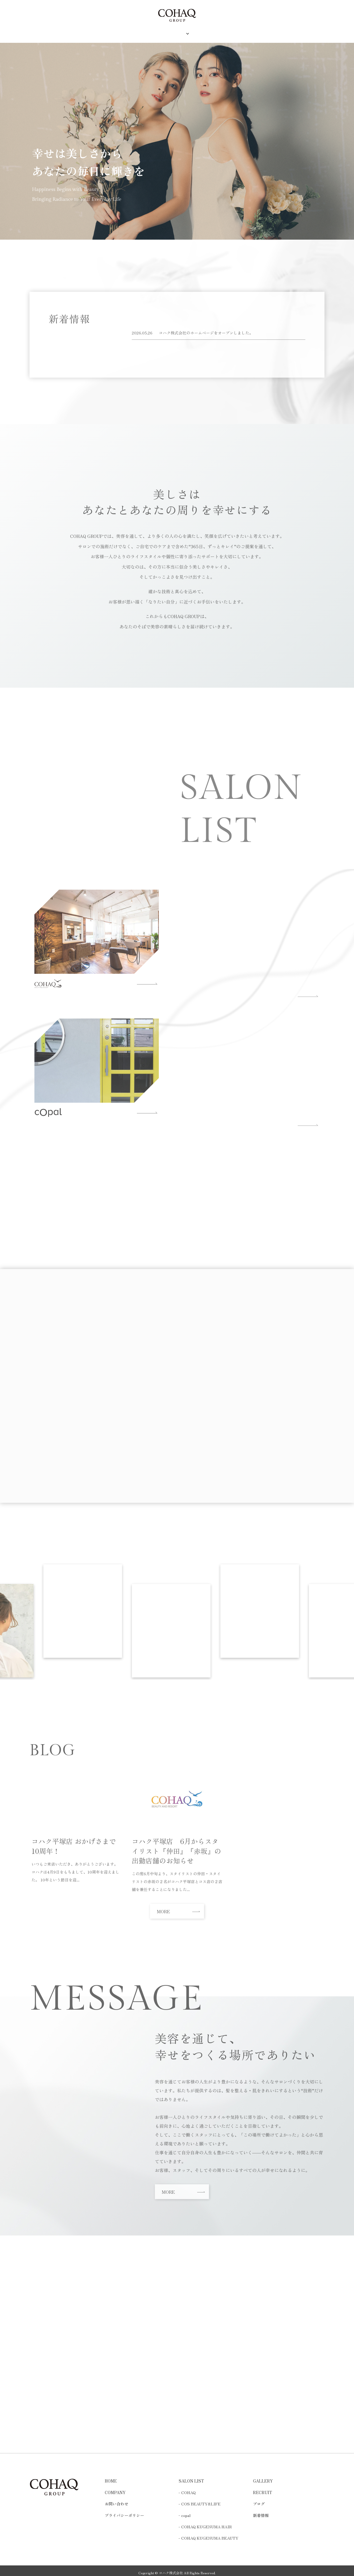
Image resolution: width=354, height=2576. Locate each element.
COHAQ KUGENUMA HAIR (206, 2522)
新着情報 (261, 2511)
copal (186, 2511)
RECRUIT (240, 30)
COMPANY (136, 30)
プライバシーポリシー (124, 2511)
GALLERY (210, 30)
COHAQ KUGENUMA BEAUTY (209, 2533)
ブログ (259, 2499)
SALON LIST (170, 30)
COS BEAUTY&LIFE (201, 2499)
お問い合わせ (116, 2499)
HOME (110, 30)
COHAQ (188, 2488)
